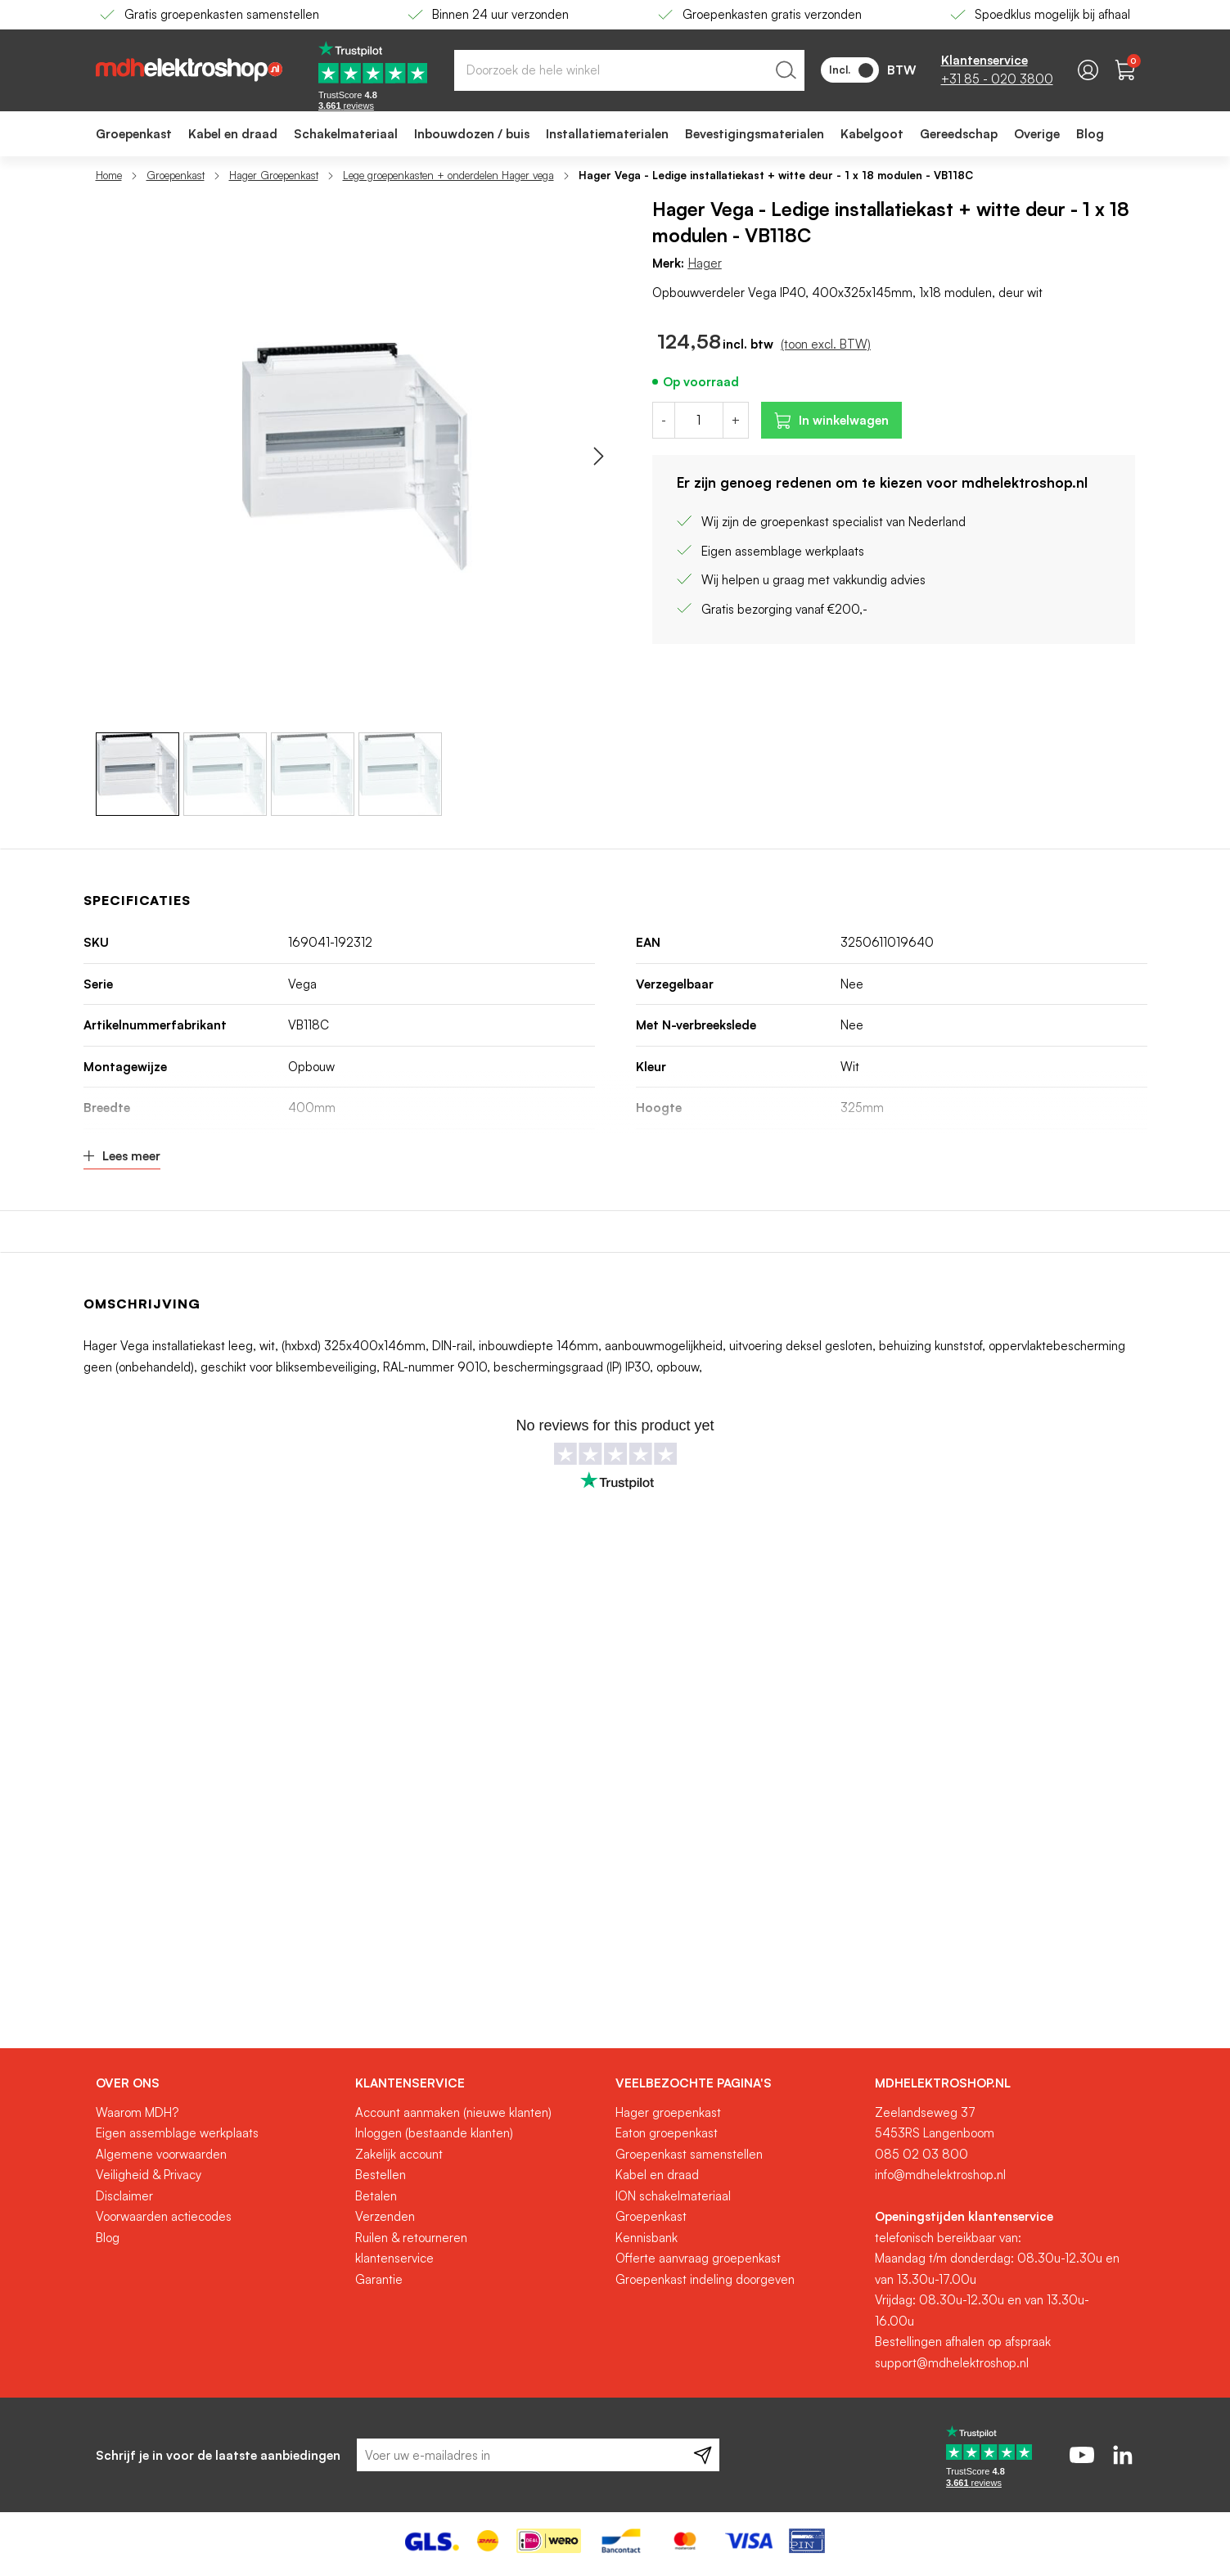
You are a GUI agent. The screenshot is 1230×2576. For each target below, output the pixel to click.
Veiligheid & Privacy (148, 2174)
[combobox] (629, 70)
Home (109, 175)
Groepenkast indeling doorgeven (705, 2279)
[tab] (220, 2083)
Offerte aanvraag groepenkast (698, 2258)
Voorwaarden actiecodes (164, 2216)
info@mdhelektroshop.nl (940, 2174)
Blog (107, 2237)
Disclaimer (124, 2196)
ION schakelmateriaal (673, 2196)
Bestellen (380, 2174)
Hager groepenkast (668, 2112)
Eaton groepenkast (666, 2133)
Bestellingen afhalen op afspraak (963, 2341)
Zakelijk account (399, 2154)
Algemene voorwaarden (161, 2154)
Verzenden (385, 2216)
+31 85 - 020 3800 (997, 79)
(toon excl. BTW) (826, 344)
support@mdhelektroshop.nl (952, 2363)
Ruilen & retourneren (411, 2237)
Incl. (851, 70)
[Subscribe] (702, 2455)
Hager (705, 263)
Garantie (379, 2279)
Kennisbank (646, 2237)
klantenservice (394, 2258)
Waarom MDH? (137, 2112)
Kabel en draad (657, 2174)
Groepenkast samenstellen (689, 2154)
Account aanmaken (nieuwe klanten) (453, 2112)
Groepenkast (175, 175)
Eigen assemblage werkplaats (177, 2133)
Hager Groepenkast (273, 175)
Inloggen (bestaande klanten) (434, 2133)
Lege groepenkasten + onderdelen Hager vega (448, 175)
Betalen (376, 2196)
